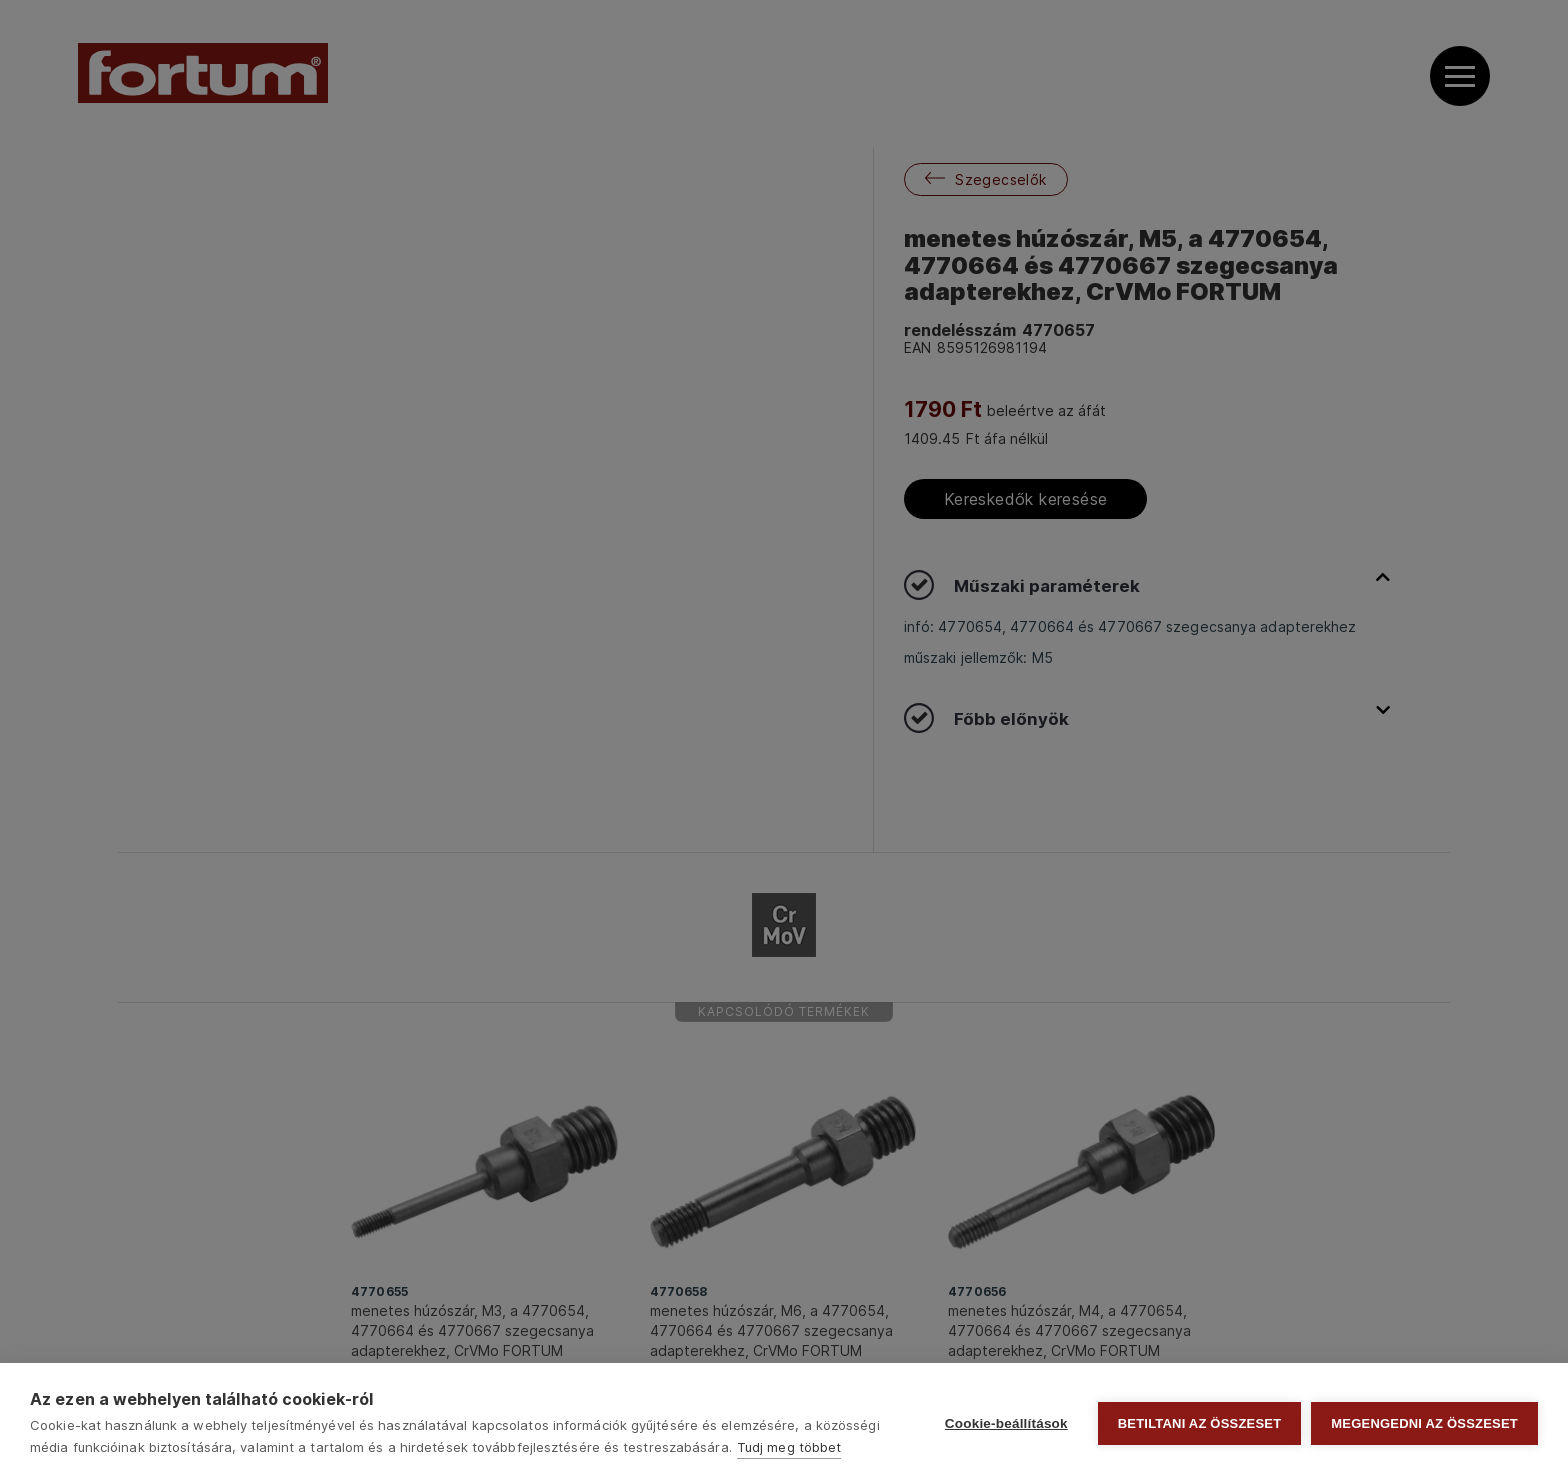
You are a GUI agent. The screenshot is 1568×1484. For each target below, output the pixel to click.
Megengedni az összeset (1424, 1423)
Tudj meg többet (789, 1447)
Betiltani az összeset (1200, 1423)
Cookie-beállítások (1006, 1423)
